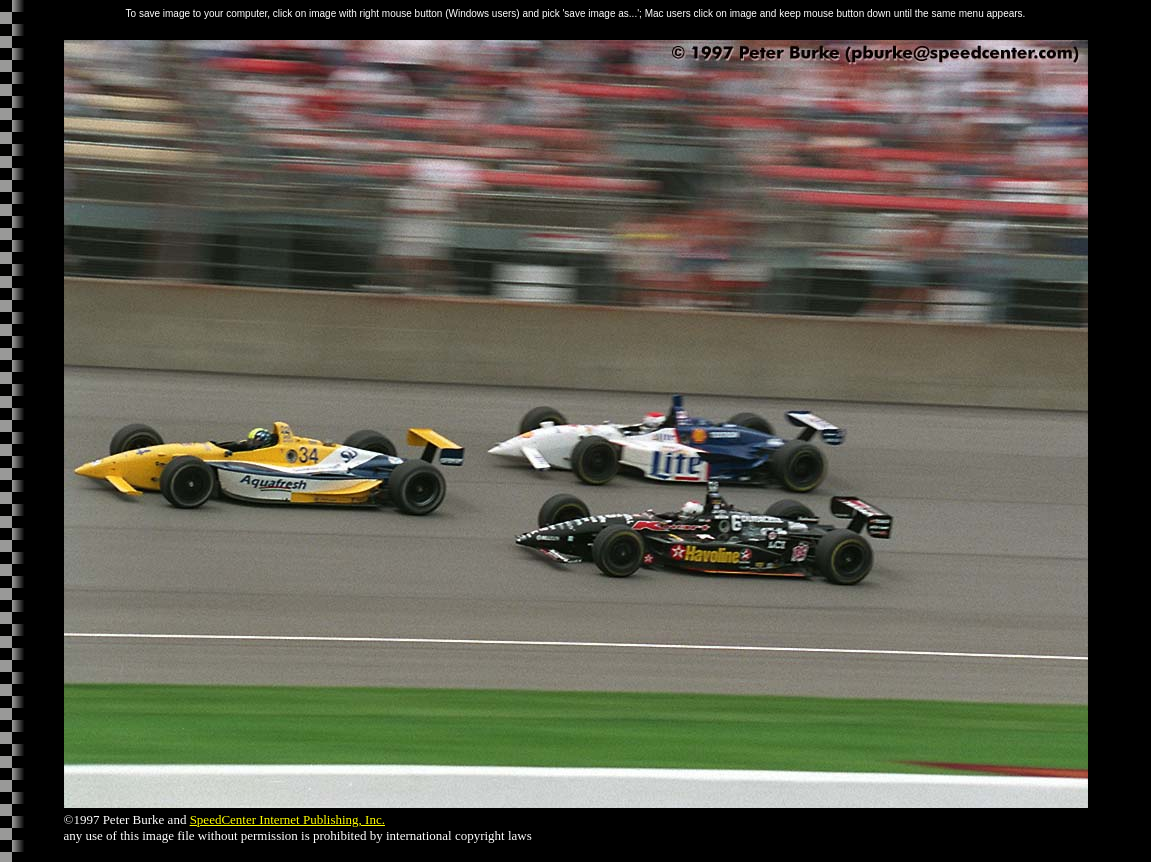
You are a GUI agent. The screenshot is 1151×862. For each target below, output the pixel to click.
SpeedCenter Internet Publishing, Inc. (287, 819)
